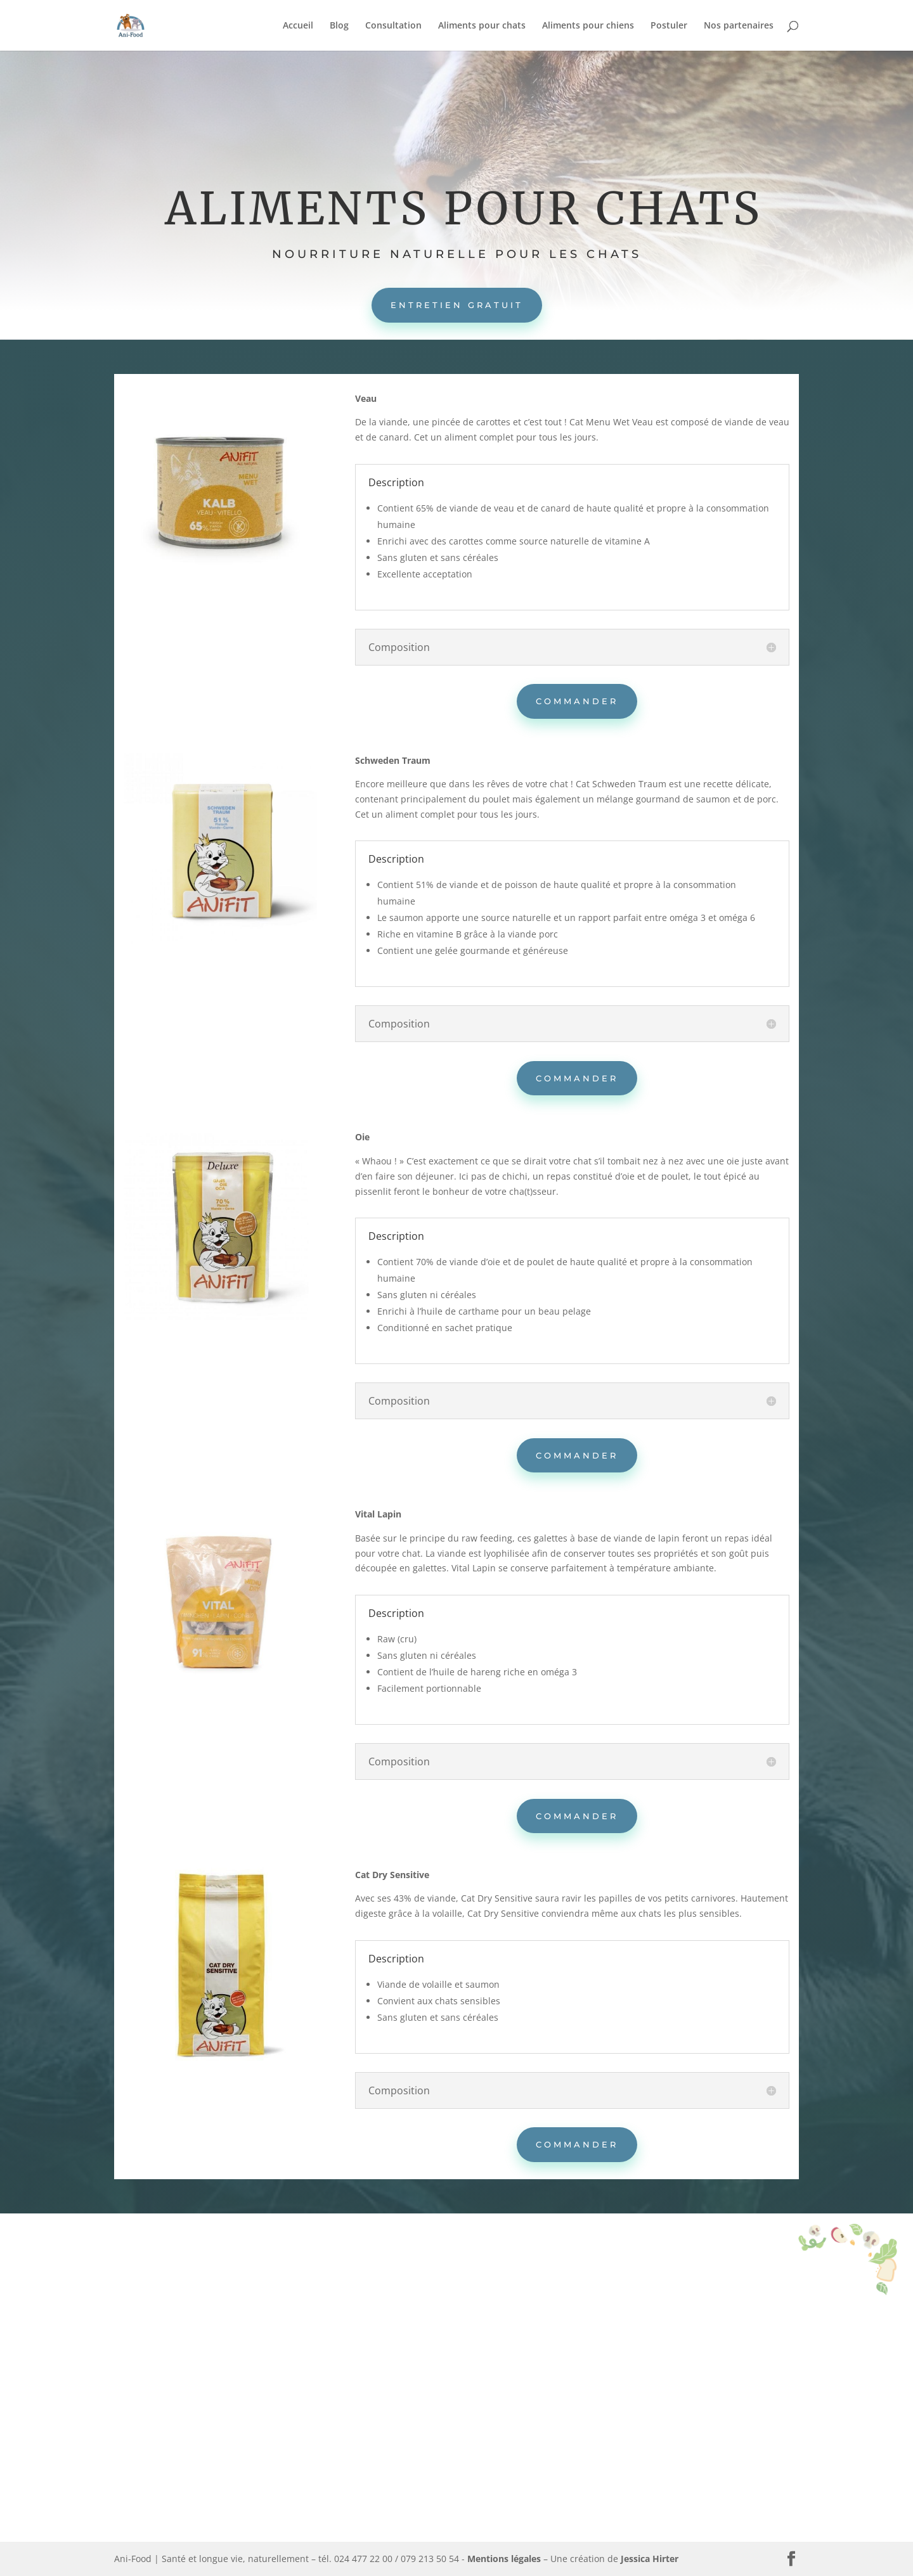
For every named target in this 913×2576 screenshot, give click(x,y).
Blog (339, 26)
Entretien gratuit (457, 305)
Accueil (298, 26)
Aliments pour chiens (588, 26)
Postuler (669, 26)
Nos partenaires (739, 26)
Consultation (393, 26)
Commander (577, 701)
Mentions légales (504, 2559)
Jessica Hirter (649, 2559)
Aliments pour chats (482, 26)
